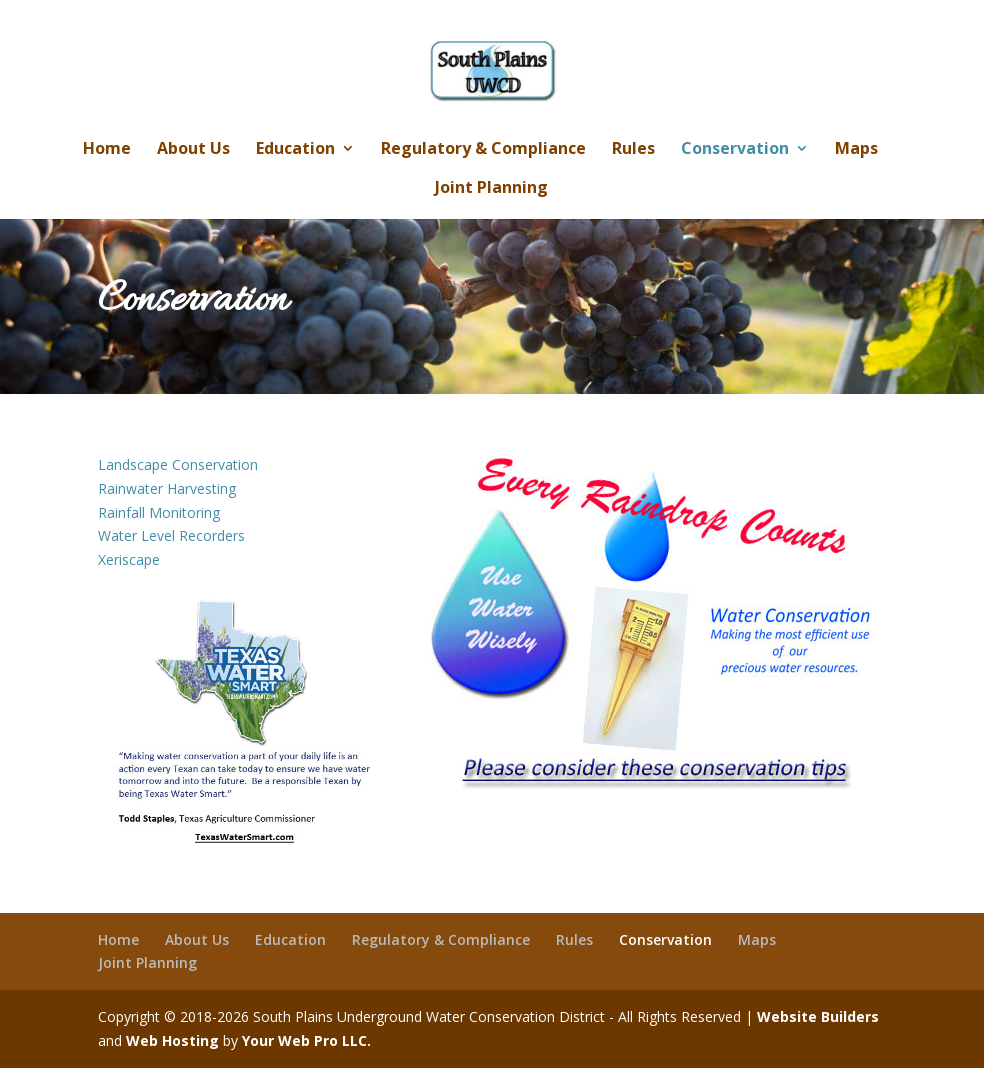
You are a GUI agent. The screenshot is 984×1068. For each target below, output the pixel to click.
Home (107, 150)
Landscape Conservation (178, 464)
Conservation (735, 150)
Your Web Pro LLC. (306, 1040)
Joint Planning (491, 189)
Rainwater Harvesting (167, 488)
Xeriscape (129, 559)
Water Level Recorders (171, 535)
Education (295, 150)
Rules (633, 150)
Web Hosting (172, 1040)
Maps (856, 150)
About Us (193, 150)
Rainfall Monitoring (159, 512)
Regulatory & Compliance (483, 150)
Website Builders (818, 1016)
